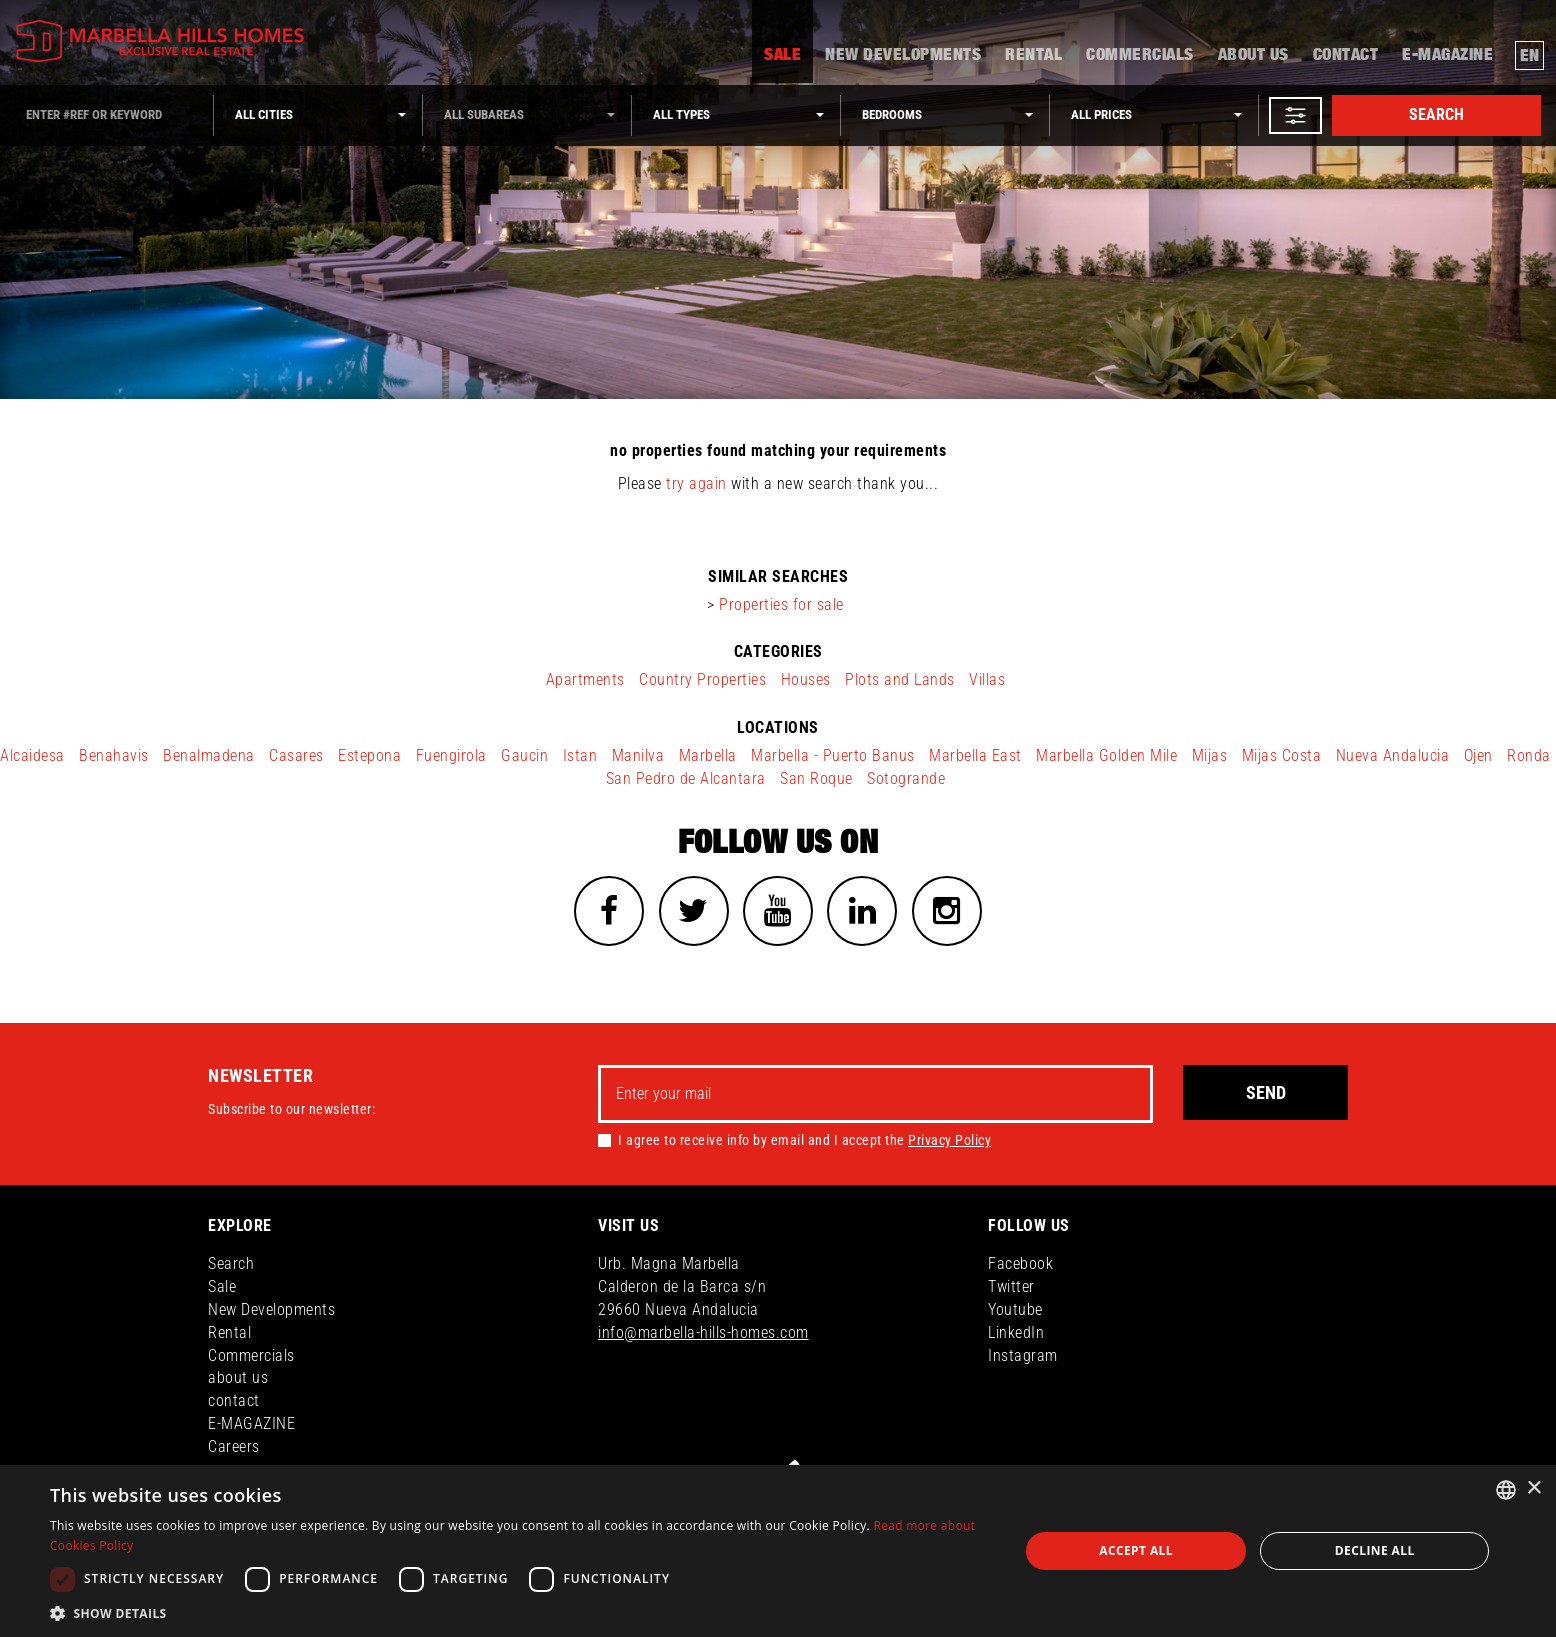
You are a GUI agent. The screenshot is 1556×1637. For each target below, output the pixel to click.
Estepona (369, 755)
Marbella (708, 755)
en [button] (1530, 56)
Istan (580, 755)
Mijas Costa (1282, 755)
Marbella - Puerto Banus (833, 755)
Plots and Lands (900, 679)
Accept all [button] (1136, 1550)
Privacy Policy (949, 1140)
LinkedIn (1016, 1332)
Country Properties (702, 679)
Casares (296, 755)
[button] (1295, 115)
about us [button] (1253, 56)
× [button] (1533, 1488)
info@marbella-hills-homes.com (703, 1332)
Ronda (1529, 755)
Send (1266, 1092)
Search (1436, 114)
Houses (806, 679)
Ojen (1478, 755)
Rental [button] (1033, 56)
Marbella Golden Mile (1106, 755)
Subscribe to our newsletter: (291, 1109)
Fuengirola (451, 755)
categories (778, 651)
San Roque (816, 778)
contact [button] (1346, 56)
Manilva (638, 755)
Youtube (1015, 1309)
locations (778, 727)
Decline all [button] (1375, 1550)
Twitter (1011, 1286)
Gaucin (524, 755)
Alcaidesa (32, 755)
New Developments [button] (903, 56)
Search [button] (231, 1263)
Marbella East (975, 755)
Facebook (1020, 1263)
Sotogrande (906, 778)
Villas (987, 679)
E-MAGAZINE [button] (1447, 56)
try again (696, 483)
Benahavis (114, 755)
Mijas (1210, 755)
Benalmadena (209, 755)
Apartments (585, 679)
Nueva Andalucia (1393, 755)
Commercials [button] (1140, 56)
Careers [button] (234, 1446)
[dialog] (778, 1551)
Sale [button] (782, 56)
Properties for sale (781, 604)
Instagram (1023, 1355)
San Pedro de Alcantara (686, 778)
